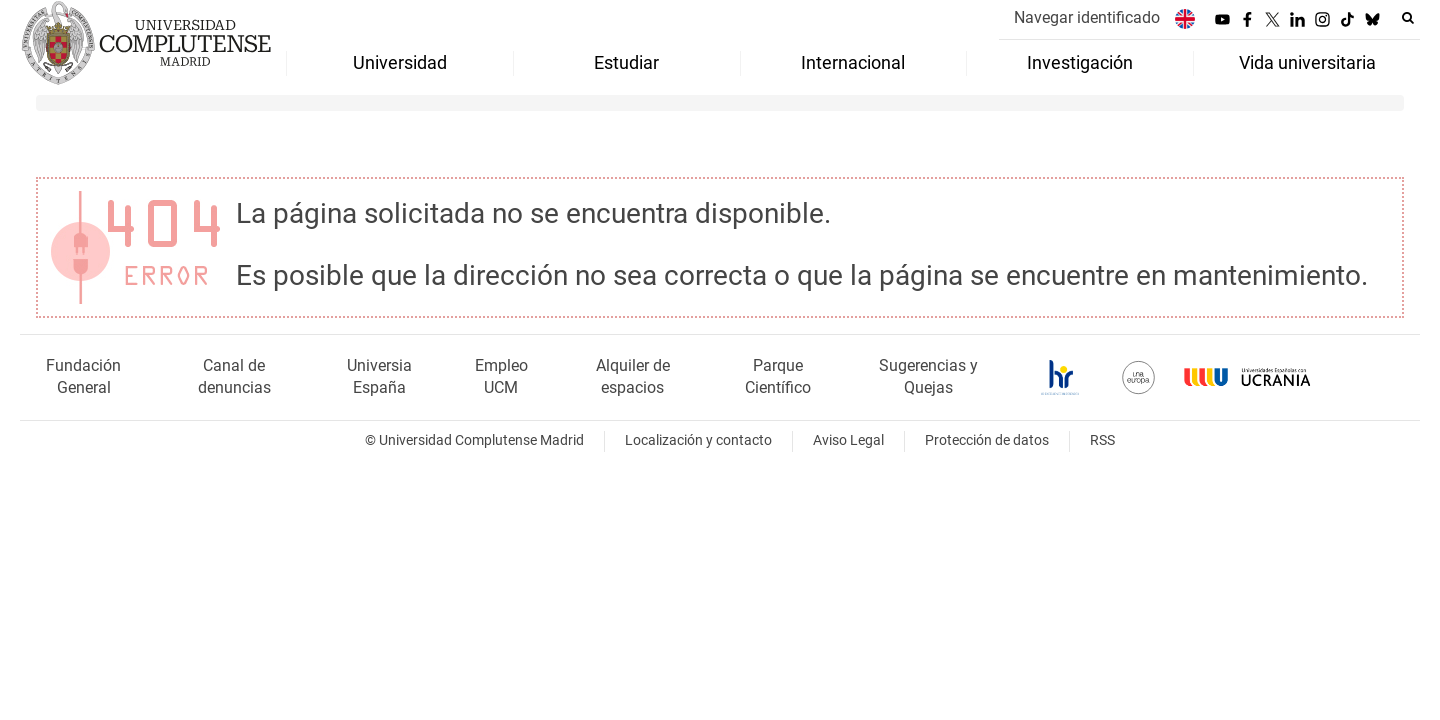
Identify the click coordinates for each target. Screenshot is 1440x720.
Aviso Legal (848, 440)
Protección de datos (987, 440)
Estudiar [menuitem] (626, 63)
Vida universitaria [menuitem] (1307, 63)
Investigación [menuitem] (1080, 63)
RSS (1102, 440)
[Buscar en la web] (1408, 18)
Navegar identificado (1087, 17)
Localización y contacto (698, 440)
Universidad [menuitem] (400, 63)
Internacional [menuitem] (853, 63)
